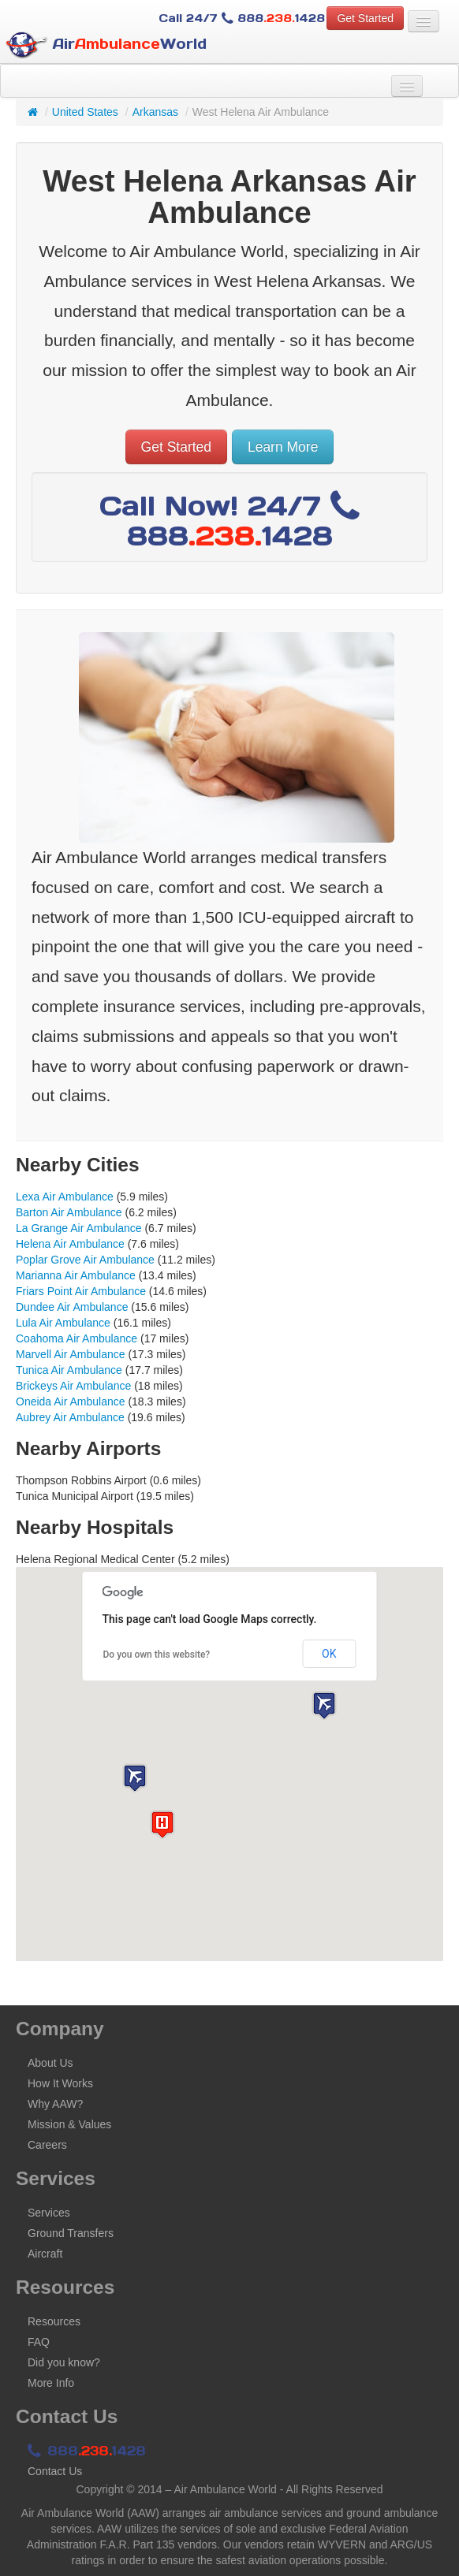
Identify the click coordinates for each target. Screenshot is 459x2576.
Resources (54, 2321)
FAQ (39, 2342)
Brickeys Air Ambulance (73, 1385)
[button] (134, 1777)
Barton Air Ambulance (69, 1212)
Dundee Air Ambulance (72, 1307)
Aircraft (45, 2253)
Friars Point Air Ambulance (81, 1291)
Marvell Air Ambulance (70, 1354)
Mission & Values (69, 2124)
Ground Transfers (71, 2233)
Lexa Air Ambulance (65, 1196)
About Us (50, 2063)
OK (329, 1653)
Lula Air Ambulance (63, 1322)
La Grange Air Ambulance (79, 1228)
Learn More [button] (283, 447)
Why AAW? (55, 2104)
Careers (47, 2145)
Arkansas (155, 112)
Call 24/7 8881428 (242, 18)
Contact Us (55, 2471)
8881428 (87, 2451)
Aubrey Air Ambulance (70, 1417)
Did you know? (64, 2362)
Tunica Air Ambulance (69, 1370)
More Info (51, 2383)
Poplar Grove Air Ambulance (85, 1259)
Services (49, 2212)
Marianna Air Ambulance (76, 1275)
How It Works (60, 2083)
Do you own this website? (157, 1654)
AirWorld (106, 45)
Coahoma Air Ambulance (76, 1338)
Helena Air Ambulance (70, 1244)
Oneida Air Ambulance (70, 1401)
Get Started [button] (365, 18)
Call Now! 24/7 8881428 (229, 520)
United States (85, 112)
